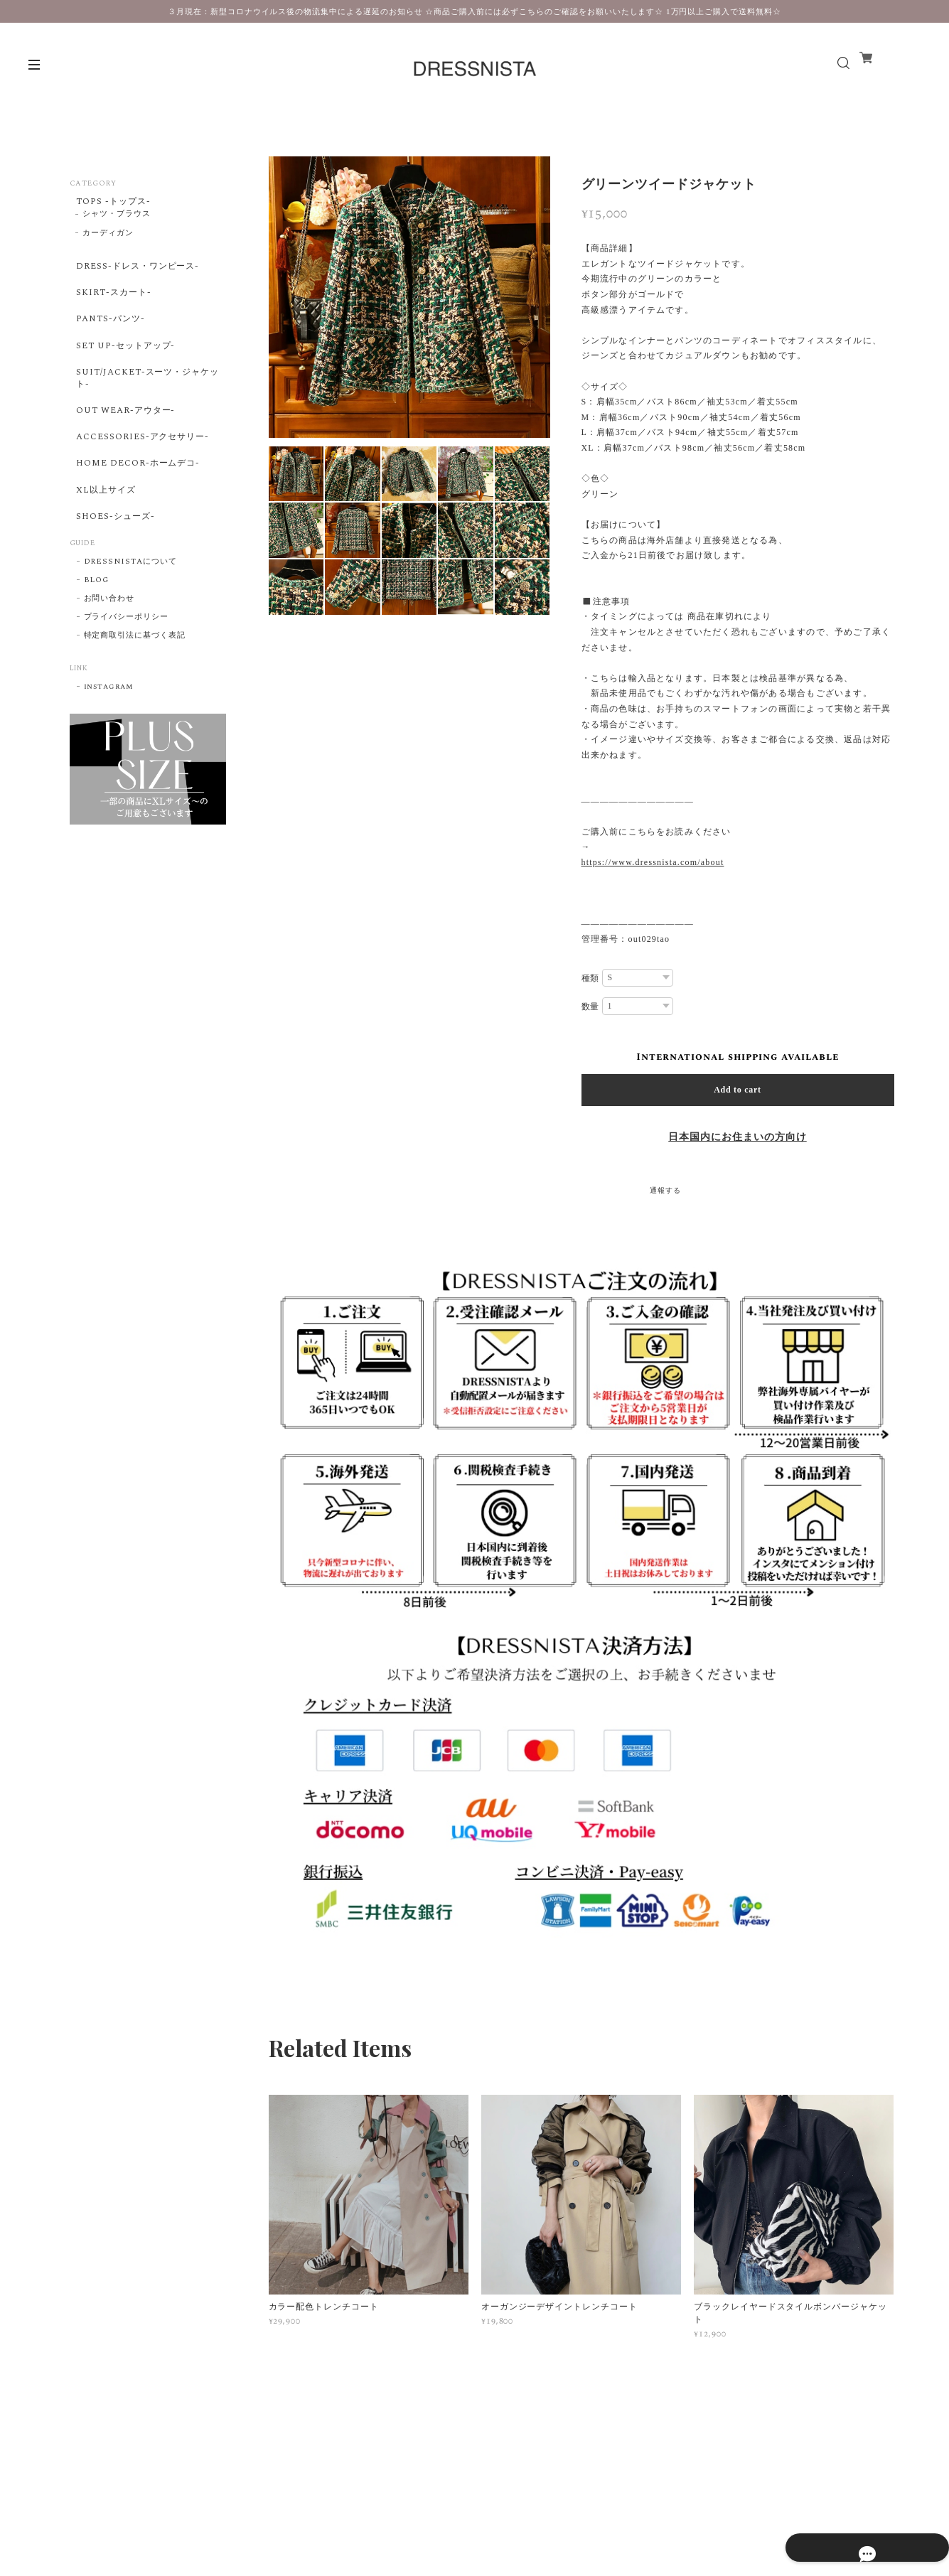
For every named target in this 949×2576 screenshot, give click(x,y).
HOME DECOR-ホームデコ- (139, 518)
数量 (590, 1006)
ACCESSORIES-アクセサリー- (144, 485)
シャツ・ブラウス (116, 221)
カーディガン (108, 239)
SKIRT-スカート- (111, 307)
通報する (665, 1190)
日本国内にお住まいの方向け (737, 1137)
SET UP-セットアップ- (125, 373)
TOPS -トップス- (112, 202)
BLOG (96, 654)
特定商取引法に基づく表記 (135, 710)
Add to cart (737, 1090)
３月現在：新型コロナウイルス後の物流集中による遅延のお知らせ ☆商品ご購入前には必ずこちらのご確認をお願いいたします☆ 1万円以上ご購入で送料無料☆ (474, 11)
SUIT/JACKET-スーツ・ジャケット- (144, 412)
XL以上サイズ (104, 551)
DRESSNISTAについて (130, 636)
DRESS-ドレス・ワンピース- (139, 273)
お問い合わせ (109, 673)
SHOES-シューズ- (114, 585)
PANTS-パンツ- (108, 340)
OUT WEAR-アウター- (125, 452)
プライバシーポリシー (126, 691)
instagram (109, 761)
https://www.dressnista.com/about (652, 862)
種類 (590, 978)
